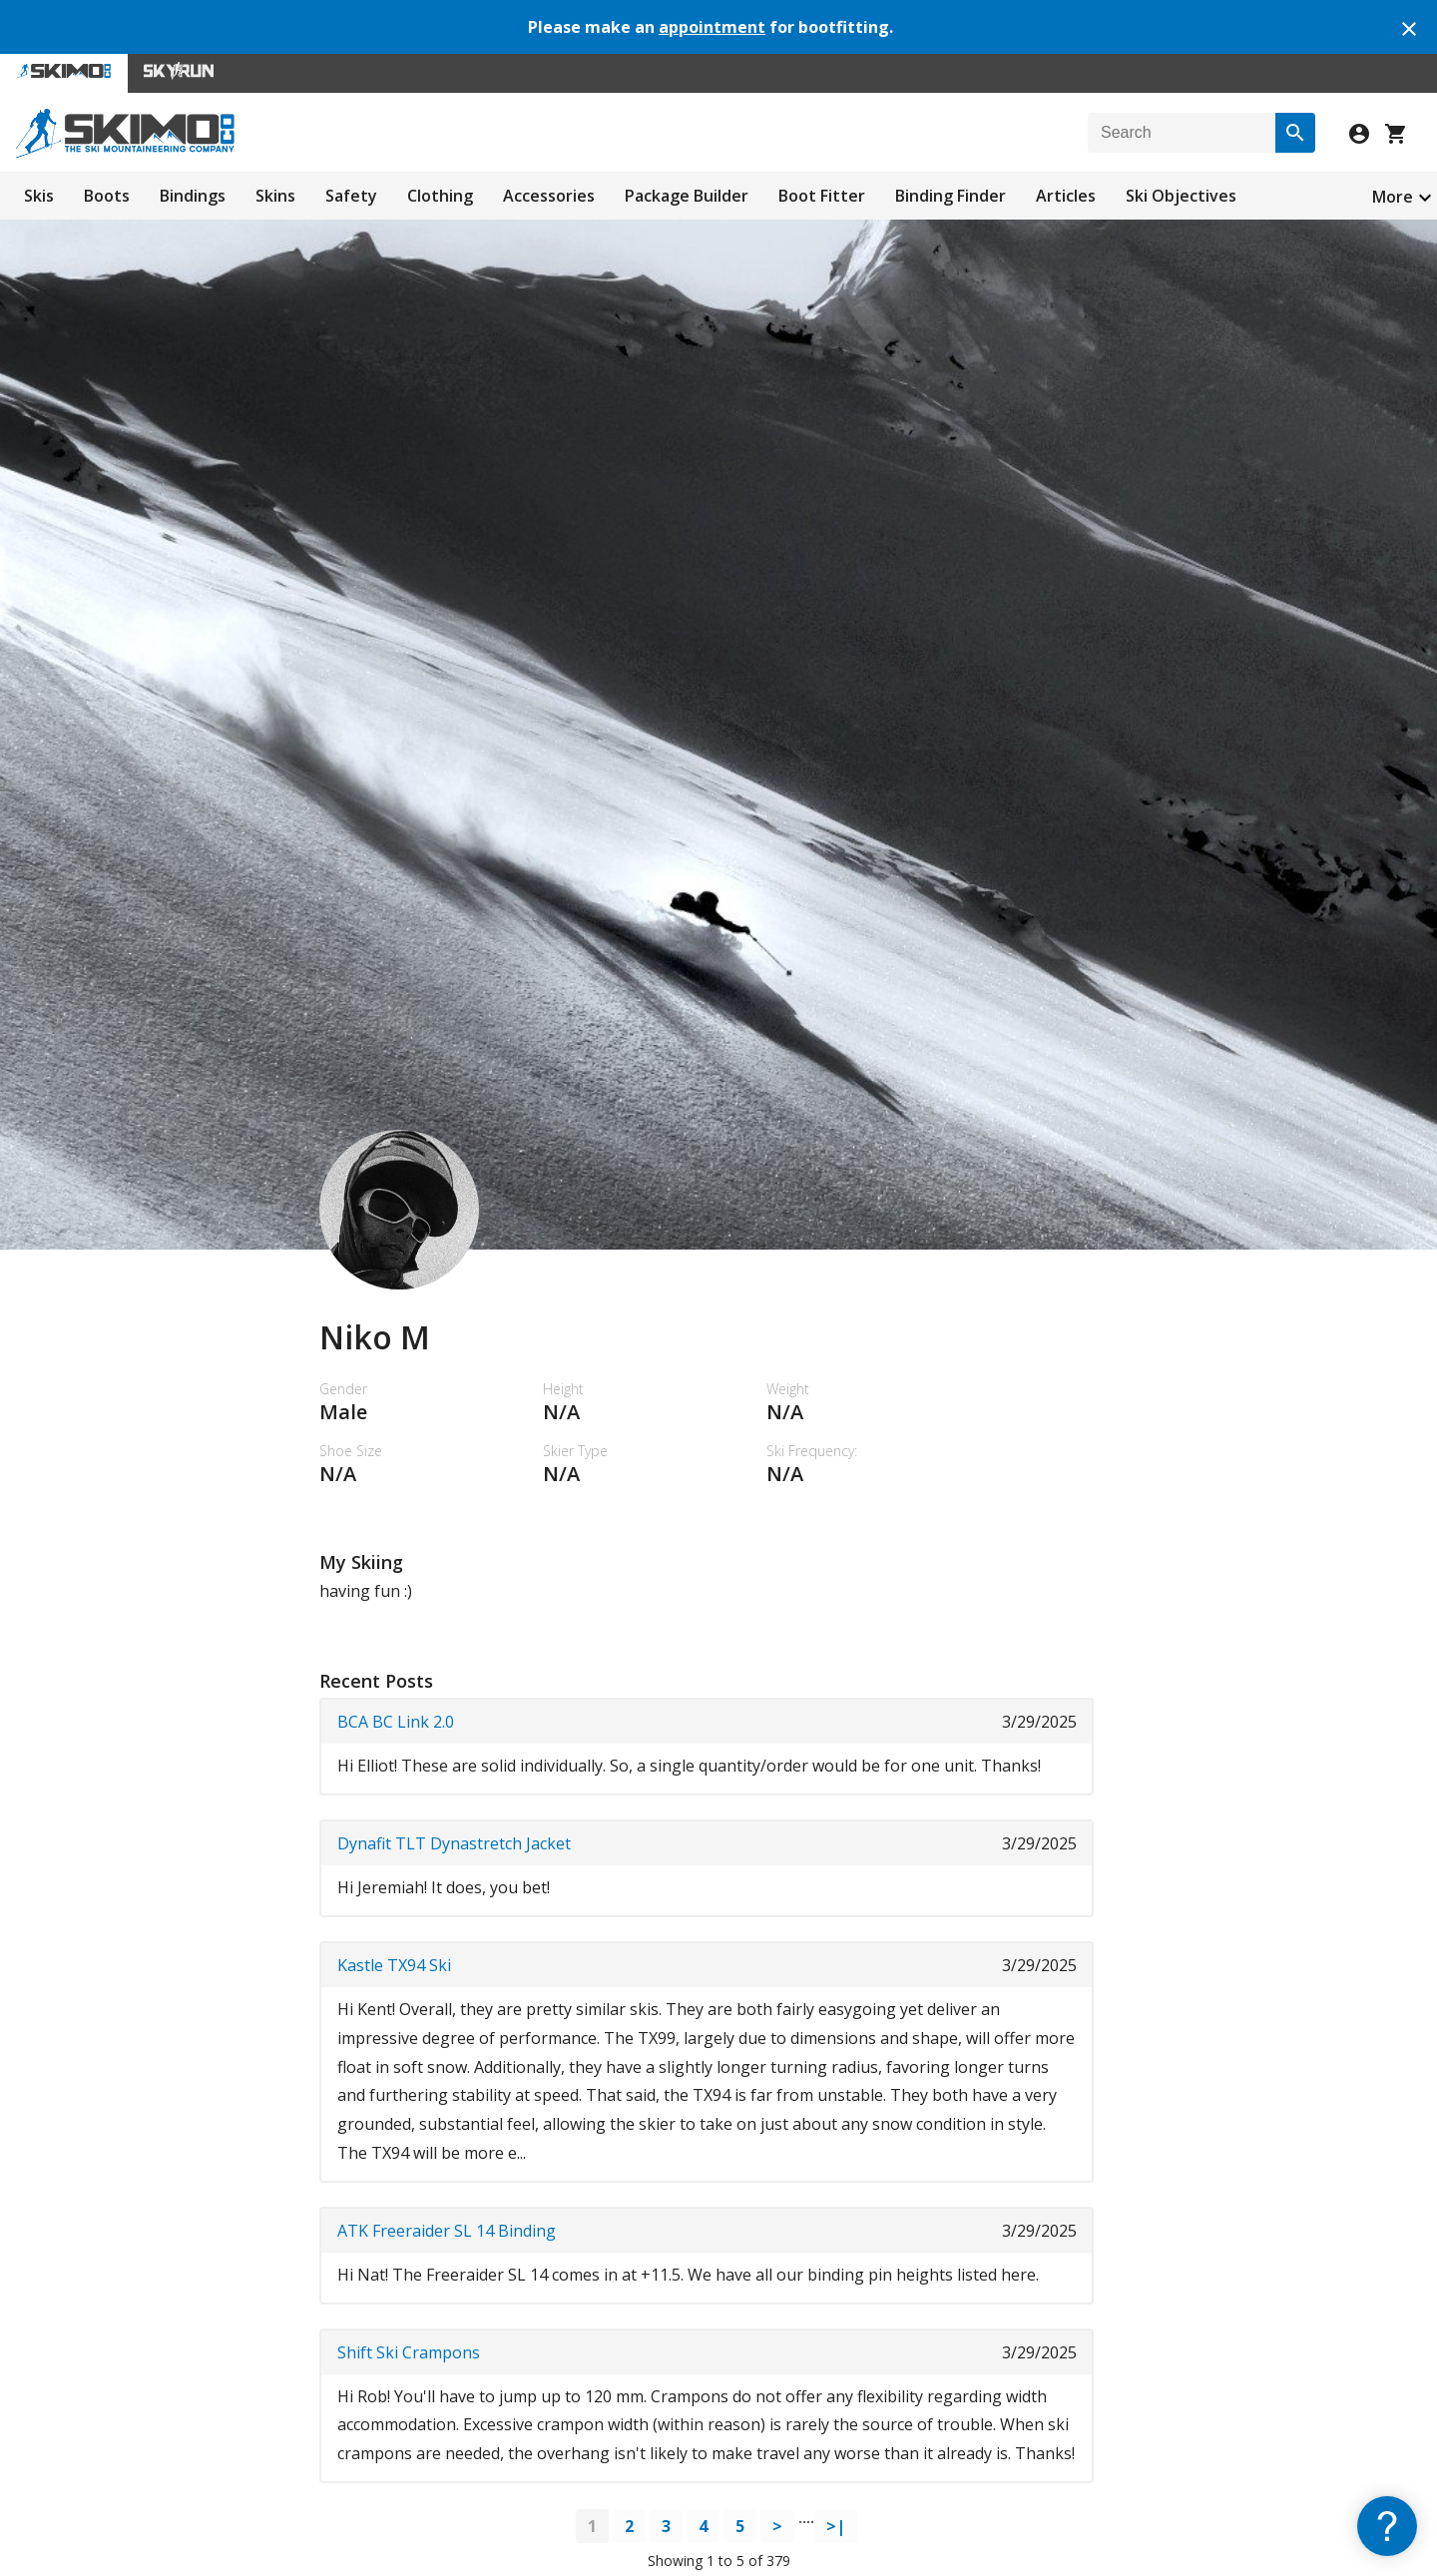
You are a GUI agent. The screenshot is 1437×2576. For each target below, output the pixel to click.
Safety (351, 196)
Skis (39, 196)
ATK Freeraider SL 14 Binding (446, 2231)
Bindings (193, 196)
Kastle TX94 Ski (394, 1965)
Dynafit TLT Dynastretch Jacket (454, 1843)
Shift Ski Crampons (408, 2352)
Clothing (440, 196)
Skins (275, 196)
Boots (107, 196)
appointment (712, 27)
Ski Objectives (1181, 196)
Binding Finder (950, 196)
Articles (1066, 196)
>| (835, 2526)
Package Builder (686, 196)
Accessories (549, 196)
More (1392, 197)
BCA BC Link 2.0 (395, 1722)
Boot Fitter (821, 196)
